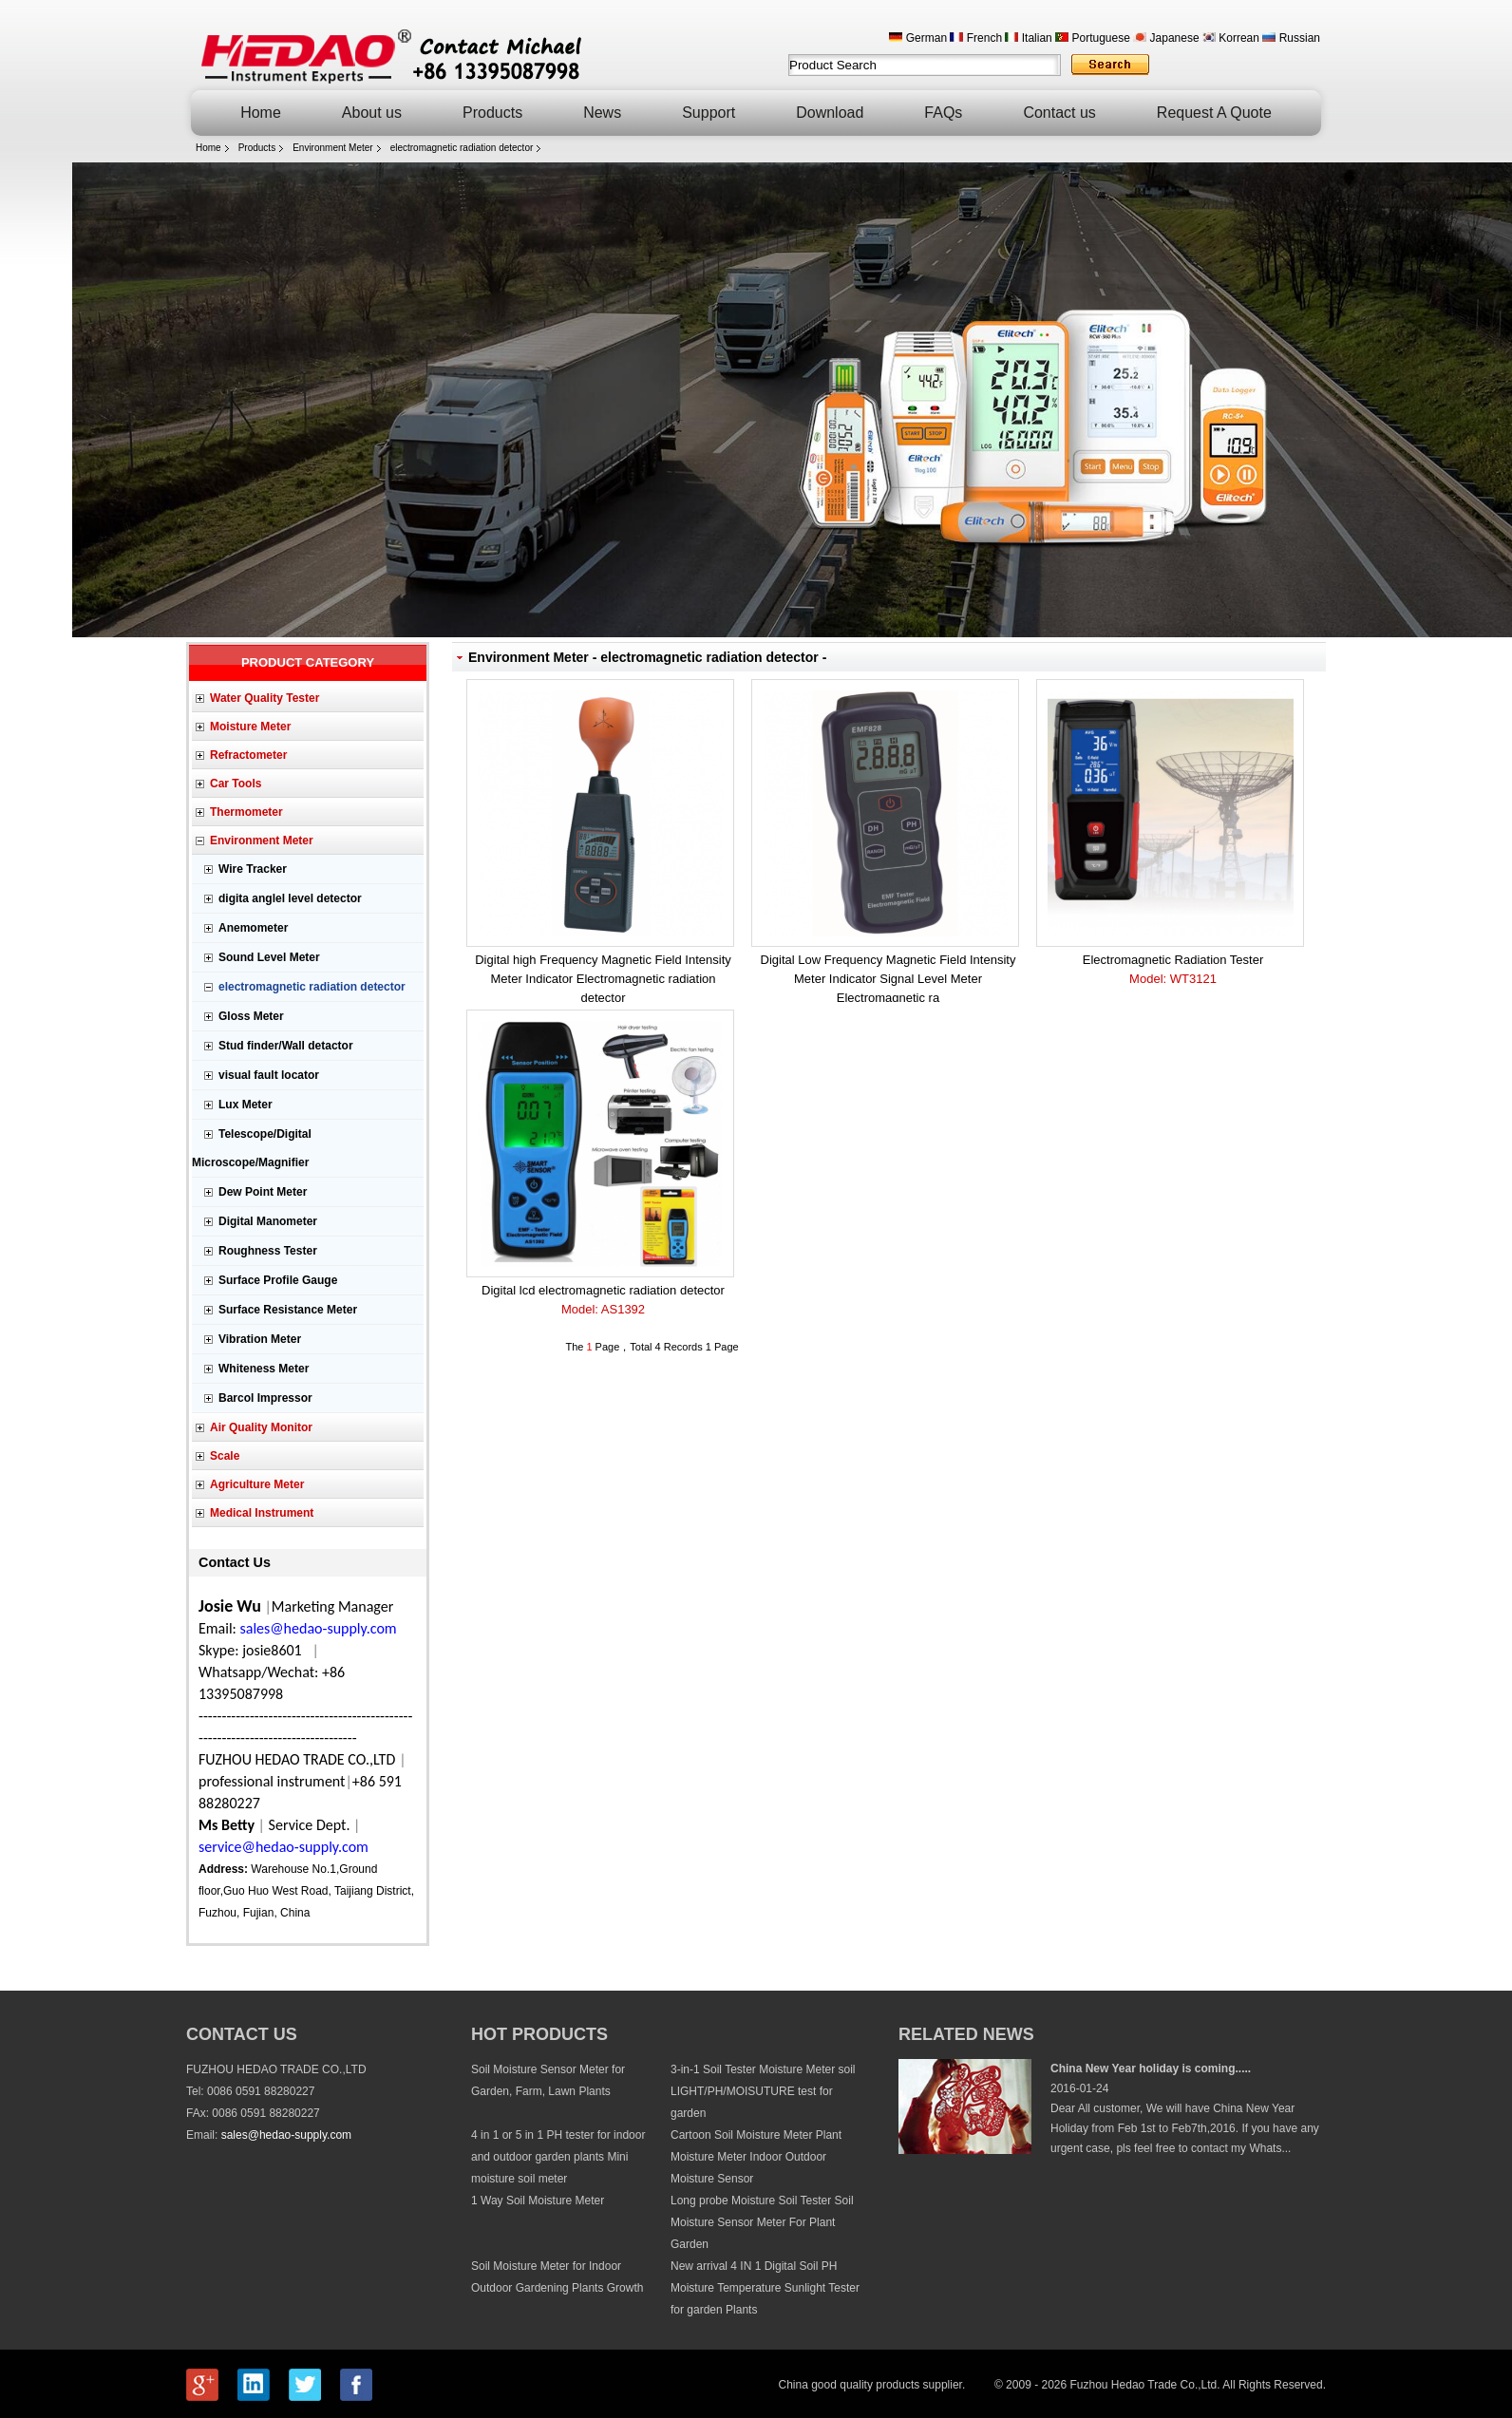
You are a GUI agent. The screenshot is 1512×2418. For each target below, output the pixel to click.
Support (708, 112)
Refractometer (248, 755)
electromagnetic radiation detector (462, 147)
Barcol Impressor (265, 1398)
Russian (1291, 38)
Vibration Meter (259, 1339)
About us (372, 112)
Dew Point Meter (262, 1192)
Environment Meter (332, 147)
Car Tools (235, 783)
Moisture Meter (250, 726)
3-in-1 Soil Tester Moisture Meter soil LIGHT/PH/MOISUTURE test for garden (763, 2091)
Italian (1028, 38)
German (918, 38)
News (602, 112)
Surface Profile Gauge (277, 1280)
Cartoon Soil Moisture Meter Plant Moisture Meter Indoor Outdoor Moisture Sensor (756, 2156)
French (976, 38)
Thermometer (246, 812)
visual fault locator (268, 1075)
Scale (224, 1456)
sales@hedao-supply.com (286, 2135)
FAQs (943, 112)
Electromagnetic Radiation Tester (1173, 971)
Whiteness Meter (263, 1368)
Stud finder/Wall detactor (285, 1045)
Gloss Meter (251, 1016)
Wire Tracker (252, 869)
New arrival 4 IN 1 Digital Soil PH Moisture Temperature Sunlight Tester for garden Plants (765, 2287)
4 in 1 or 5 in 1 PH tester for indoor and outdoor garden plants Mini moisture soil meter (558, 2156)
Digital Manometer (267, 1221)
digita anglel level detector (290, 898)
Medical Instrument (261, 1513)
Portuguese (1092, 38)
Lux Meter (245, 1104)
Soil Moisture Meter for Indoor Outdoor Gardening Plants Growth (557, 2277)
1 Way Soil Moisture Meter (537, 2200)
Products (492, 112)
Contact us (1059, 112)
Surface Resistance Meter (287, 1309)
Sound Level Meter (269, 957)
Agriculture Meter (257, 1484)
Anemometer (253, 928)
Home (260, 112)
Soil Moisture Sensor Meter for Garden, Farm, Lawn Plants (548, 2080)
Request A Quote (1214, 112)
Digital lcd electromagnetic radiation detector (603, 1301)
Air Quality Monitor (261, 1427)
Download (829, 112)
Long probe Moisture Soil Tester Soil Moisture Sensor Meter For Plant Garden (762, 2222)
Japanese (1166, 38)
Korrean (1230, 38)
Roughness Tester (267, 1250)
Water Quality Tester (264, 698)
